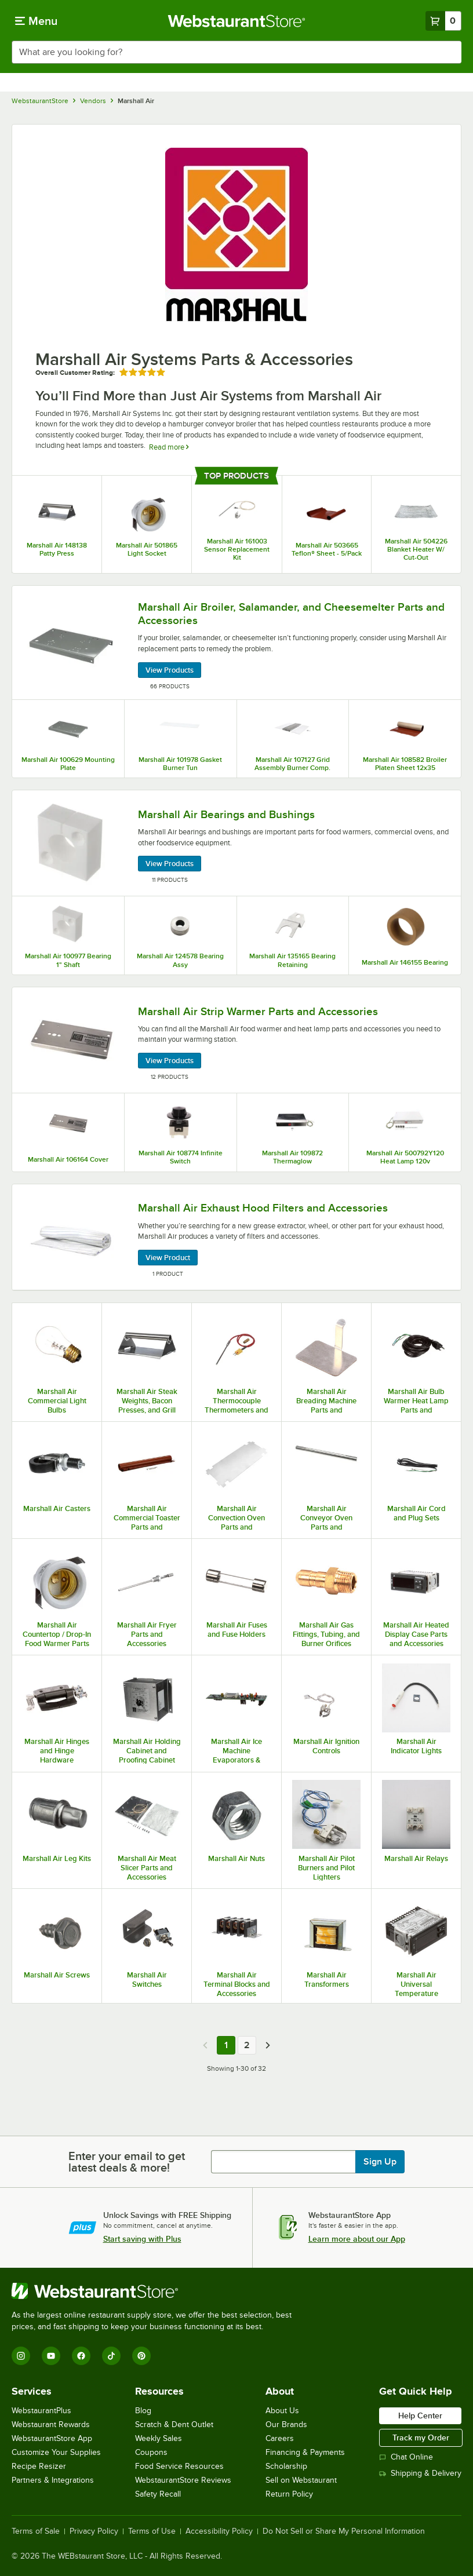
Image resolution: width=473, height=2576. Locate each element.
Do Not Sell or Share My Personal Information (344, 2531)
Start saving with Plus (142, 2238)
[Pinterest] (141, 2356)
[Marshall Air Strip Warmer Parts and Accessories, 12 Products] (236, 1040)
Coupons (151, 2452)
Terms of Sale (36, 2531)
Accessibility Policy (219, 2531)
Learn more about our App (356, 2238)
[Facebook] (81, 2356)
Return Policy (289, 2494)
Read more (168, 447)
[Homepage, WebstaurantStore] (236, 20)
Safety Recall (158, 2494)
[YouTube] (51, 2356)
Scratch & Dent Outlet (174, 2424)
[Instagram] (21, 2356)
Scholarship (286, 2466)
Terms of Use (152, 2531)
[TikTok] (111, 2356)
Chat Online (406, 2457)
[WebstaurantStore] (156, 2291)
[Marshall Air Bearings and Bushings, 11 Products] (236, 843)
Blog (143, 2410)
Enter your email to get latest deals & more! (126, 2161)
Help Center (420, 2415)
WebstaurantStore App (52, 2438)
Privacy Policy (94, 2531)
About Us (282, 2410)
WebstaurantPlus (41, 2410)
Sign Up (379, 2162)
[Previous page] (205, 2045)
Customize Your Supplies (56, 2452)
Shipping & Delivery (420, 2473)
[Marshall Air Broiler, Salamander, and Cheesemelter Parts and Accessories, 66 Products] (236, 643)
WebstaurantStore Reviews (183, 2480)
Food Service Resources (179, 2466)
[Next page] (268, 2045)
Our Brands (286, 2424)
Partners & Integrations (53, 2480)
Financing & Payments (305, 2452)
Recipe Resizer (39, 2466)
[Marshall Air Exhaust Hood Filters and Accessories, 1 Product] (236, 1237)
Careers (279, 2438)
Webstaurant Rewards (51, 2424)
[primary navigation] (36, 21)
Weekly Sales (158, 2438)
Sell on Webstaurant (301, 2480)
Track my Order (420, 2437)
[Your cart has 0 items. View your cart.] (443, 21)
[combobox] (236, 52)
